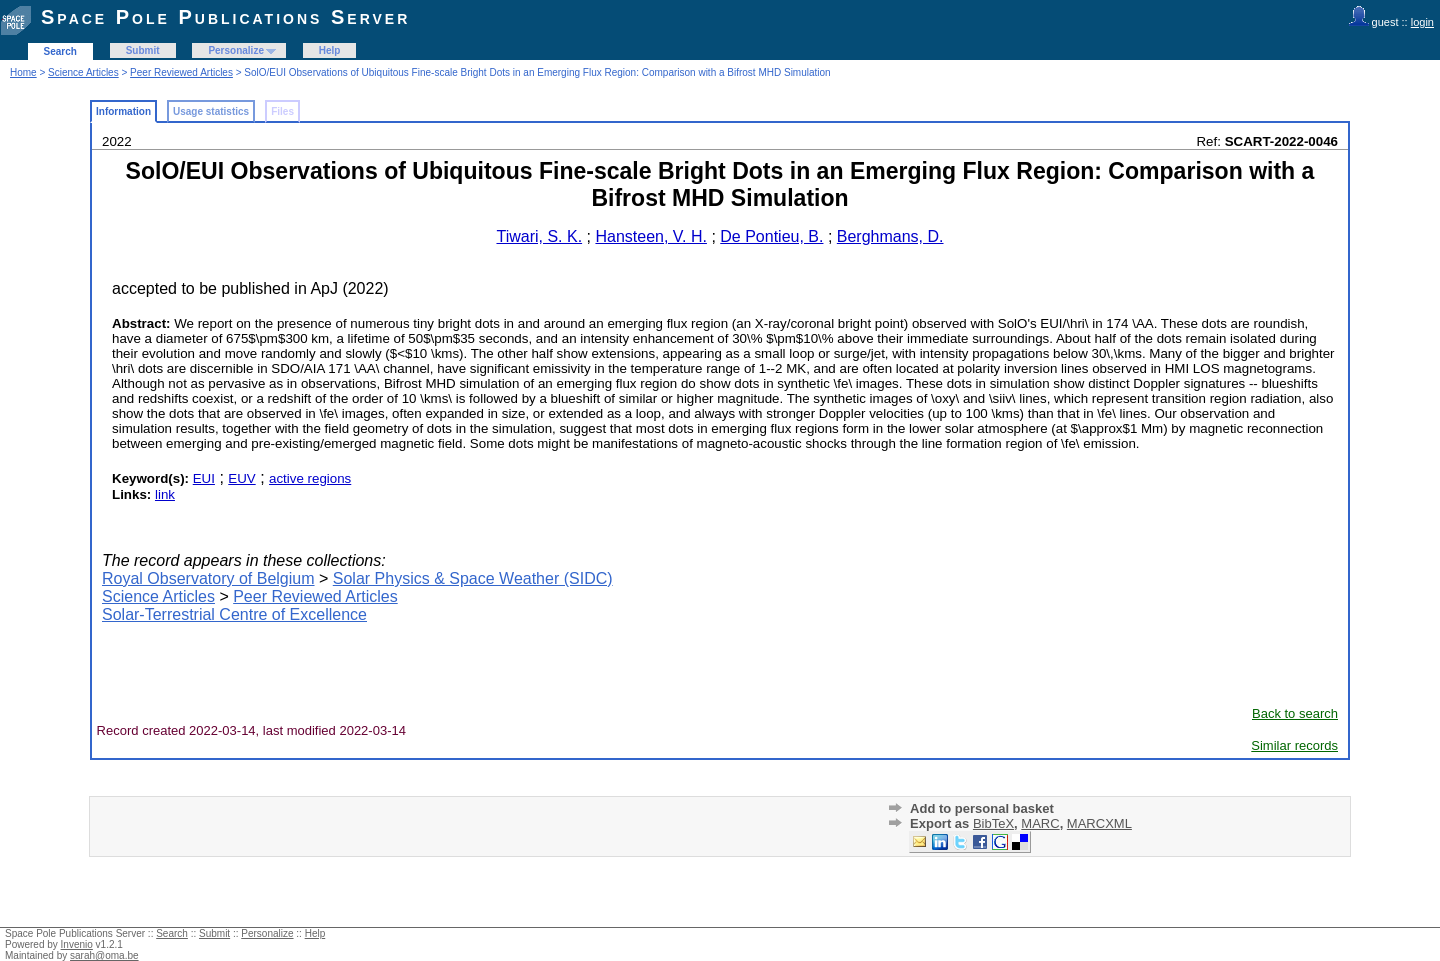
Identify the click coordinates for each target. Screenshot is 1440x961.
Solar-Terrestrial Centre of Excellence (234, 614)
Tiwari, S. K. (539, 236)
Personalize (236, 50)
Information (123, 111)
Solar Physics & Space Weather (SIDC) (473, 578)
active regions (310, 478)
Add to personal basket (982, 808)
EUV (241, 478)
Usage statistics (211, 111)
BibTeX (993, 823)
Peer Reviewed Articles (181, 72)
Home (23, 72)
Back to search (1295, 713)
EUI (204, 478)
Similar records (1294, 745)
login (1422, 22)
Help (330, 50)
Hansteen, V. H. (650, 236)
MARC (1040, 823)
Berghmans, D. (890, 236)
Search (60, 51)
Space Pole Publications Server (225, 17)
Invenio (77, 944)
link (165, 494)
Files (282, 111)
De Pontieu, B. (771, 236)
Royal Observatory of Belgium (208, 578)
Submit (143, 50)
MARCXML (1099, 823)
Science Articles (83, 72)
